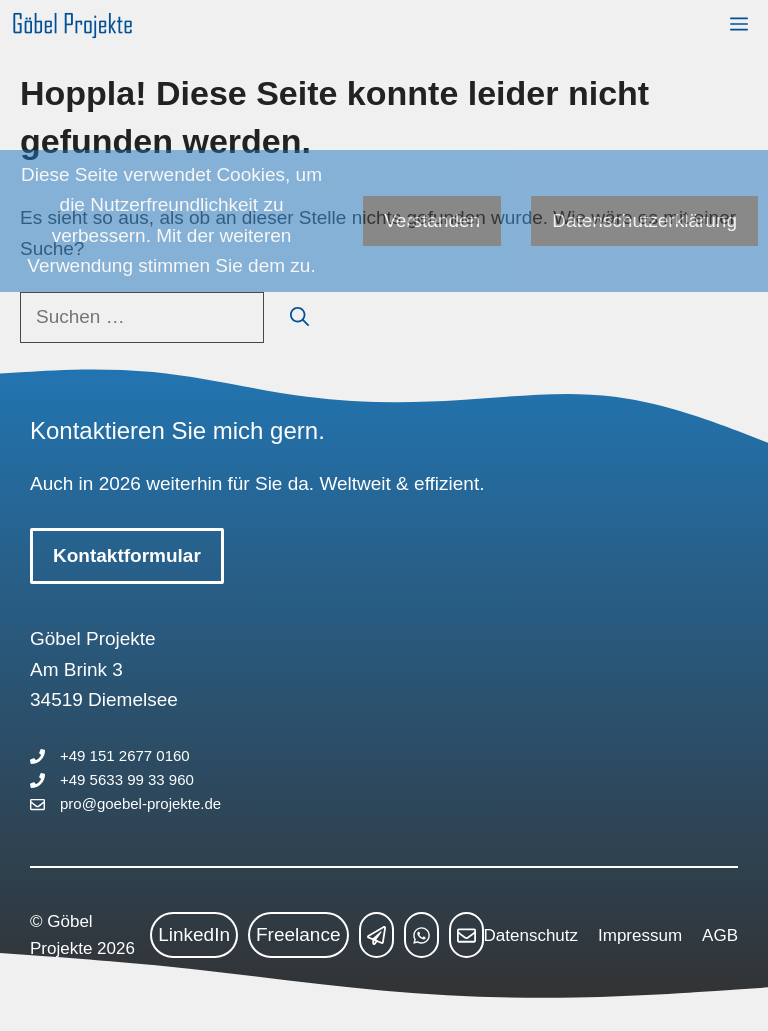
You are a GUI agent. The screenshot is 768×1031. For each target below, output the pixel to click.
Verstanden (432, 220)
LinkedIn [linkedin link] (194, 934)
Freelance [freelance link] (298, 934)
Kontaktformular (127, 555)
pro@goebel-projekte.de (140, 803)
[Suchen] (299, 317)
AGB (720, 935)
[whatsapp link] (421, 935)
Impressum (640, 935)
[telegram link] (376, 935)
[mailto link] (466, 935)
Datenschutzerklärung (644, 220)
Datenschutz (531, 935)
